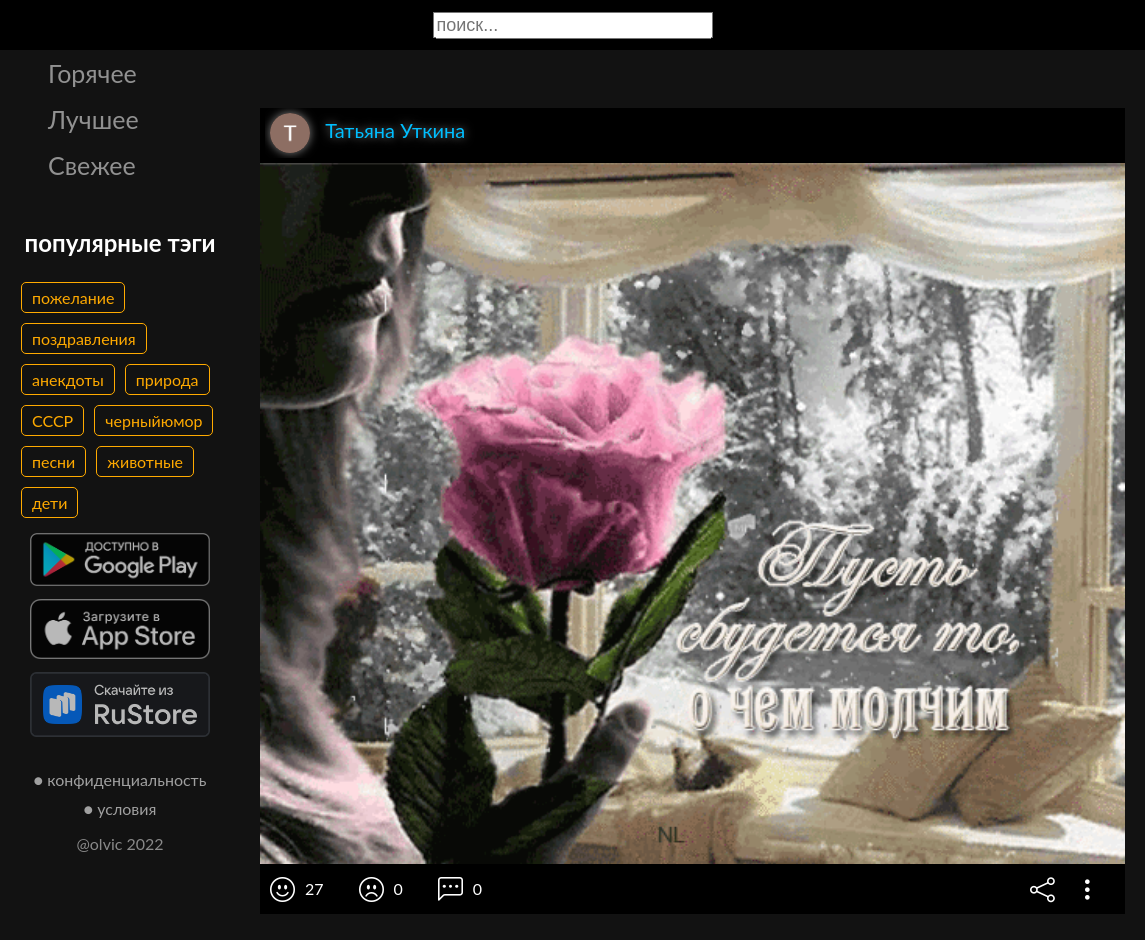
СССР (52, 420)
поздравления (84, 338)
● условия (120, 808)
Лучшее (93, 119)
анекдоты (68, 379)
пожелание (73, 297)
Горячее (92, 73)
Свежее (92, 165)
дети (49, 502)
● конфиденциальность (120, 779)
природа (167, 379)
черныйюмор (153, 420)
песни (53, 461)
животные (145, 461)
